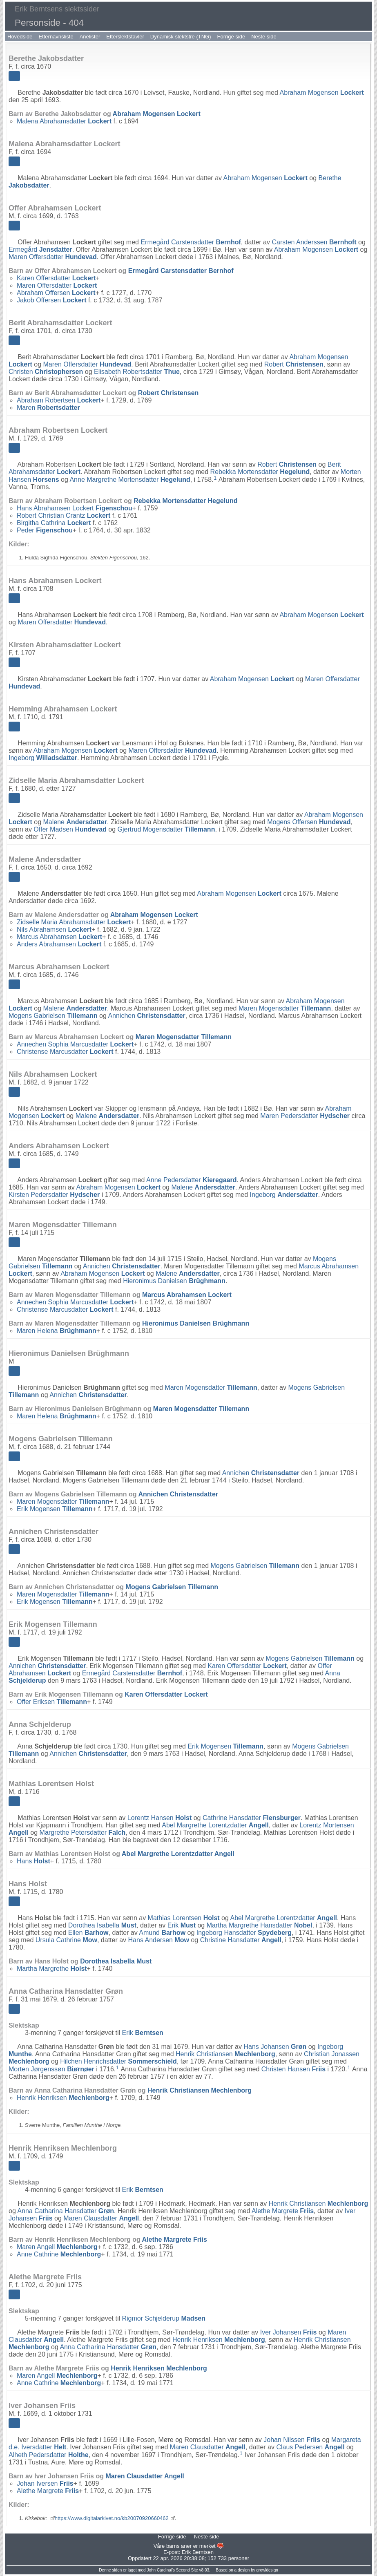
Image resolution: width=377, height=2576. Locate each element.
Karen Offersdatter (56, 278)
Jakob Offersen (51, 300)
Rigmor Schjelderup (163, 2318)
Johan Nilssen (291, 2439)
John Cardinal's (161, 2570)
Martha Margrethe (52, 1968)
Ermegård (40, 249)
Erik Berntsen (198, 2552)
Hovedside (19, 37)
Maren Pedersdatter (305, 1115)
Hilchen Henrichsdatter (118, 2061)
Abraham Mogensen (321, 92)
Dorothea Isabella (102, 1925)
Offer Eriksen (52, 1701)
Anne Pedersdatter (191, 1179)
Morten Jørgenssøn (51, 2069)
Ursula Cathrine (66, 1939)
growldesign (267, 2570)
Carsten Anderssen (314, 242)
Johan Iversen (45, 2483)
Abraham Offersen (56, 292)
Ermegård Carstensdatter (191, 242)
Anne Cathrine (59, 2254)
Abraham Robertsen (58, 400)
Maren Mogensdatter (285, 1008)
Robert (293, 364)
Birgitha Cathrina (54, 522)
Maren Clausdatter (101, 2218)
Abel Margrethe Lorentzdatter (215, 1825)
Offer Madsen (69, 829)
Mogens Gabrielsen (53, 1015)
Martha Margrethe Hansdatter (259, 1925)
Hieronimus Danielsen (174, 1280)
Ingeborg (43, 757)
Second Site (187, 2570)
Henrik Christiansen (225, 2054)
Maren (48, 407)
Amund (162, 1932)
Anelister (90, 37)
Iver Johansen (288, 2332)
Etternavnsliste (55, 37)
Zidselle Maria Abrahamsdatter (74, 922)
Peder (45, 530)
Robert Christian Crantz (63, 515)
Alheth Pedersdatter (49, 2454)
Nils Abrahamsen (54, 929)
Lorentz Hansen (159, 1817)
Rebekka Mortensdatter (260, 471)
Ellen (88, 1932)
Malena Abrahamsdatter (64, 121)
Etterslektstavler (125, 37)
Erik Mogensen (55, 1508)
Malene (75, 821)
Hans (33, 1861)
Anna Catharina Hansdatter (65, 2210)
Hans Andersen (158, 1939)
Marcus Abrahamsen (59, 936)
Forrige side (231, 37)
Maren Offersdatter (53, 256)
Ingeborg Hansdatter (244, 1932)
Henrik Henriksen (63, 2097)
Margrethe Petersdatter (83, 1832)
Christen (46, 371)
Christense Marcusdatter (65, 1051)
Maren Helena (56, 1330)
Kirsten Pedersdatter (54, 1194)
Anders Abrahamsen (59, 944)
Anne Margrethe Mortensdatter (129, 479)
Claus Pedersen (310, 2447)
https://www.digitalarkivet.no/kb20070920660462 (112, 2518)
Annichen (146, 1015)
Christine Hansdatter (240, 1939)
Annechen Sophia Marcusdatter (75, 1044)
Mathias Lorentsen (184, 1917)
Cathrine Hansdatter (252, 1817)
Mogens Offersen (308, 821)
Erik (181, 1925)
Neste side (263, 37)
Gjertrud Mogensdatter (166, 829)
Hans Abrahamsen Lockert (74, 508)
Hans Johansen (274, 2046)
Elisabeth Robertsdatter (137, 371)
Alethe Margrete (283, 2210)
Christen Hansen (293, 2069)
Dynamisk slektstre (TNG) (180, 37)
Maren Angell (57, 2246)
